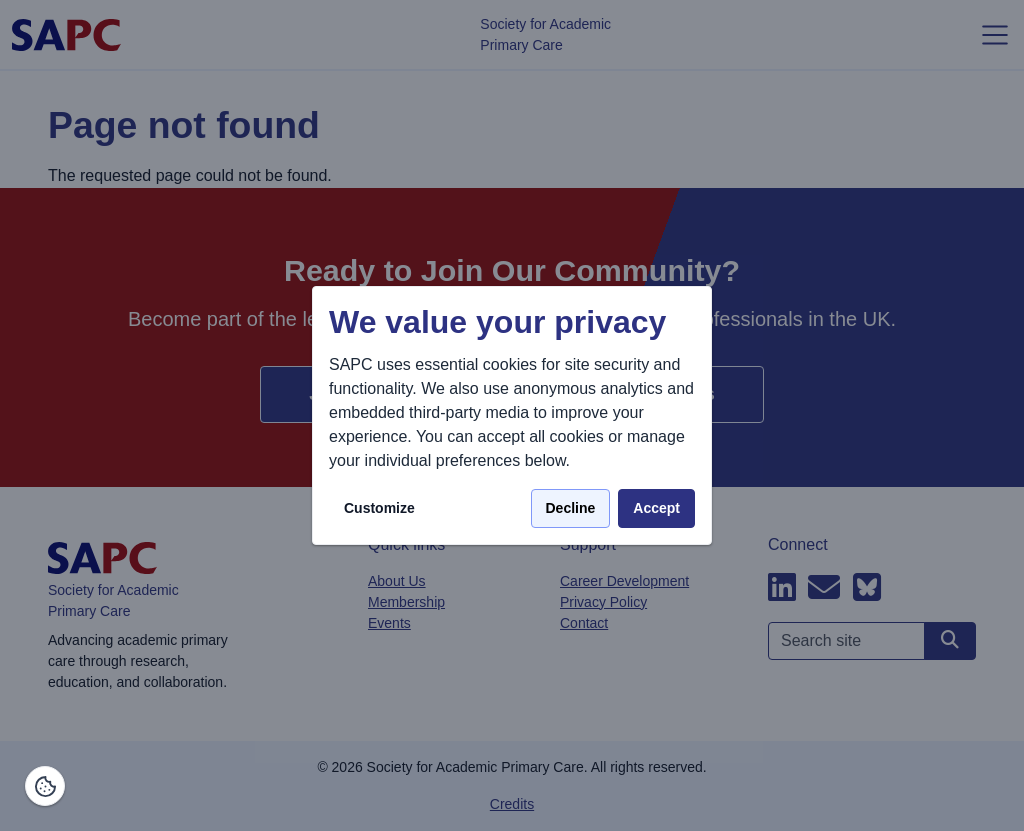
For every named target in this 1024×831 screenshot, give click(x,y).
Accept (656, 508)
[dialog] (512, 415)
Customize (379, 508)
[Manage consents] (45, 786)
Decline (571, 508)
